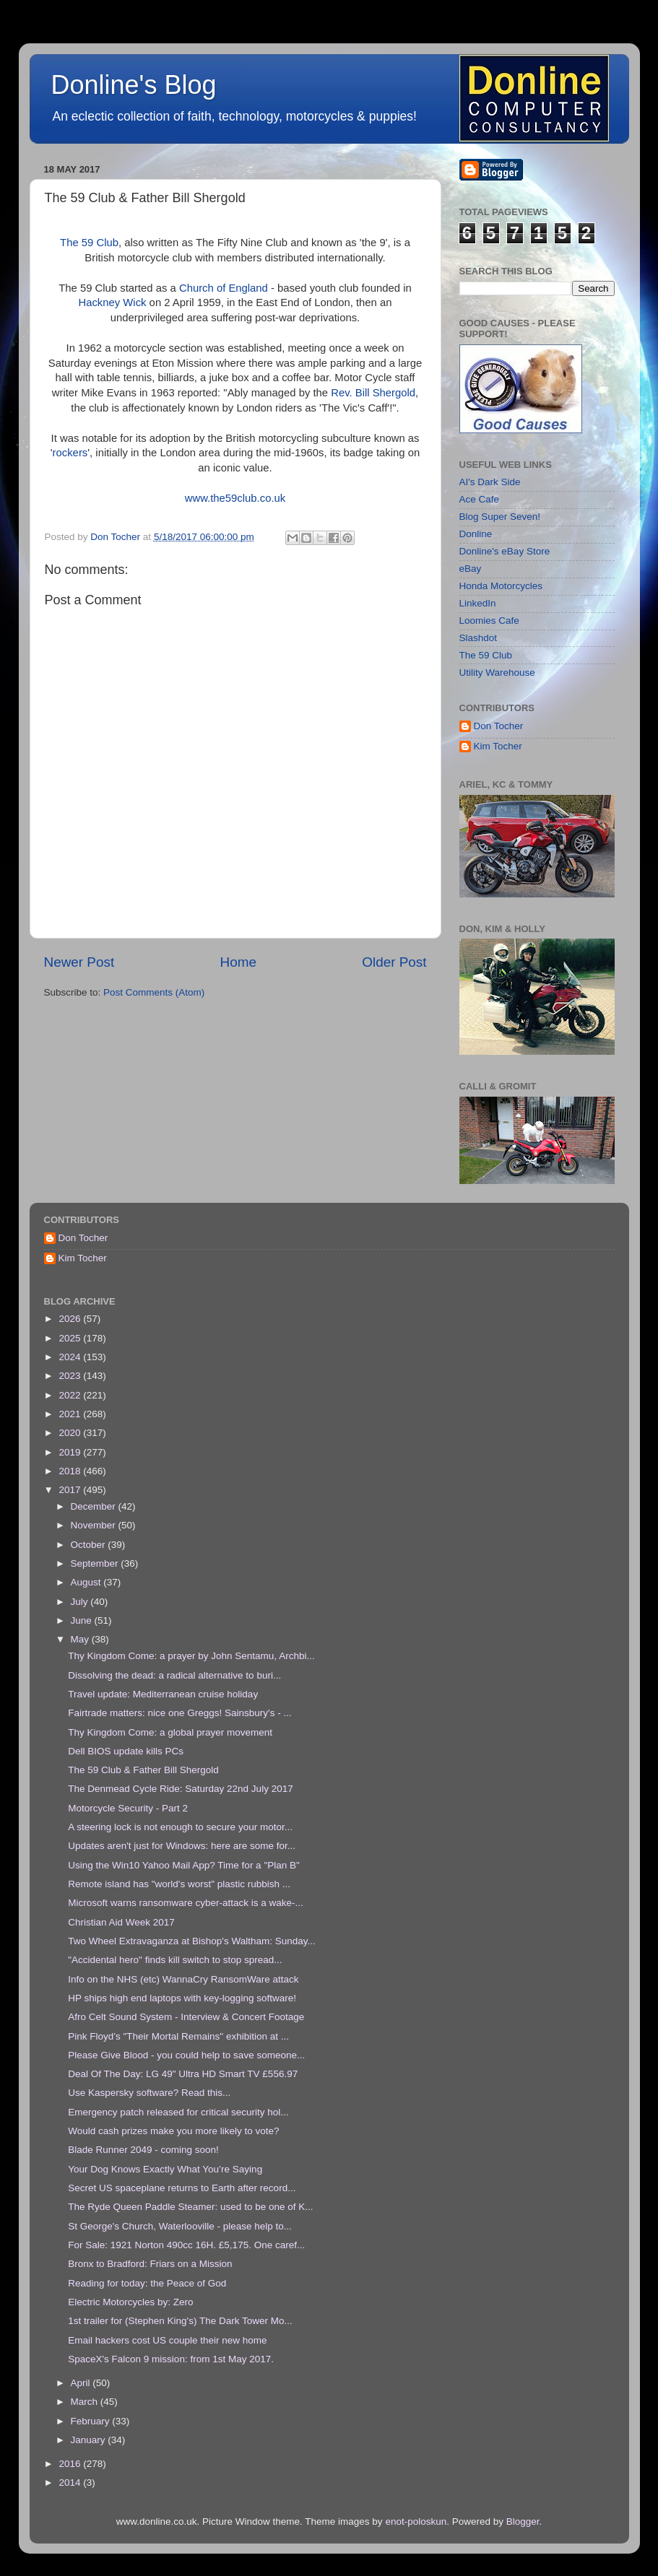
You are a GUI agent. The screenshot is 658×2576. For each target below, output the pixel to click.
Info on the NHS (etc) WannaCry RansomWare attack (183, 1979)
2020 (71, 1432)
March (85, 2401)
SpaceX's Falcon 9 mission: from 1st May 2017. (171, 2359)
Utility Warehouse (497, 672)
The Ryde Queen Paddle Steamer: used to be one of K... (190, 2206)
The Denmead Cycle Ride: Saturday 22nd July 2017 (180, 1788)
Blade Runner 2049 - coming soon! (143, 2149)
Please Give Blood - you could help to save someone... (186, 2055)
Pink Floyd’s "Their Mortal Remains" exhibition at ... (178, 2036)
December (94, 1506)
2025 (71, 1338)
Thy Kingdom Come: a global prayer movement (170, 1732)
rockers (70, 452)
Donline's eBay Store (504, 551)
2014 (71, 2482)
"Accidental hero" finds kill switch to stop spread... (175, 1959)
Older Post (394, 962)
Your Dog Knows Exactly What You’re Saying (165, 2169)
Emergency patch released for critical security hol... (178, 2112)
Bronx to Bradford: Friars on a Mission (150, 2263)
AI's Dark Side (490, 482)
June (83, 1620)
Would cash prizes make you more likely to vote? (173, 2130)
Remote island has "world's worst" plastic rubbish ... (179, 1884)
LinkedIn (477, 603)
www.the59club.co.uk (235, 498)
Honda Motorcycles (501, 585)
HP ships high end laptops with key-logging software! (182, 1998)
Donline (476, 533)
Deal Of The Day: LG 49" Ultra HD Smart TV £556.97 (183, 2073)
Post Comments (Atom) (153, 992)
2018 (71, 1471)
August (87, 1582)
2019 (71, 1452)
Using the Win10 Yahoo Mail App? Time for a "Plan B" (184, 1865)
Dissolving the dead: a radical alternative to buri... (174, 1675)
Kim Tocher (498, 746)
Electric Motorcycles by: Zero (130, 2302)
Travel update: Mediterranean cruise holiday (163, 1694)
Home (238, 962)
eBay (470, 568)
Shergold (394, 393)
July (81, 1601)
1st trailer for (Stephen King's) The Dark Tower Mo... (180, 2320)
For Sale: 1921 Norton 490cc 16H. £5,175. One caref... (186, 2245)
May (81, 1639)
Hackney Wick (112, 302)
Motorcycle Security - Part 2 (128, 1808)
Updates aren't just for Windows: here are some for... (181, 1845)
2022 (71, 1395)
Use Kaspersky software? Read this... (149, 2092)
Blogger (523, 2521)
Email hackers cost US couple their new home (167, 2340)
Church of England (223, 288)
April (82, 2382)
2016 (71, 2463)
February (92, 2421)
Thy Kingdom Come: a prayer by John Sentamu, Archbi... (191, 1655)
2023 (71, 1375)
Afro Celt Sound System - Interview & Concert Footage (186, 2016)
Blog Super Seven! (500, 516)
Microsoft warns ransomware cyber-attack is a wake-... (185, 1902)
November (94, 1525)
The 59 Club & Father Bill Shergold (143, 1770)
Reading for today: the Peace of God (147, 2283)
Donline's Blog (134, 85)
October (89, 1544)
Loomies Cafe (489, 620)
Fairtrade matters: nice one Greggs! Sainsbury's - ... (179, 1712)
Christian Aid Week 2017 (121, 1922)
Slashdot (478, 637)
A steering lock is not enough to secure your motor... (180, 1827)
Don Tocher (499, 726)
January (89, 2439)
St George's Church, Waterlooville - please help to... (180, 2226)
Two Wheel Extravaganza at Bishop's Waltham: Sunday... (192, 1941)
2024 (71, 1357)
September (96, 1563)
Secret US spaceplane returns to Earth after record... (181, 2188)
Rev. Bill (351, 393)
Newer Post (79, 962)
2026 (71, 1318)
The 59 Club (89, 242)
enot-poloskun (415, 2521)
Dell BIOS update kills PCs (125, 1751)
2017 (71, 1489)
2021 (71, 1414)
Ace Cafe (479, 499)
